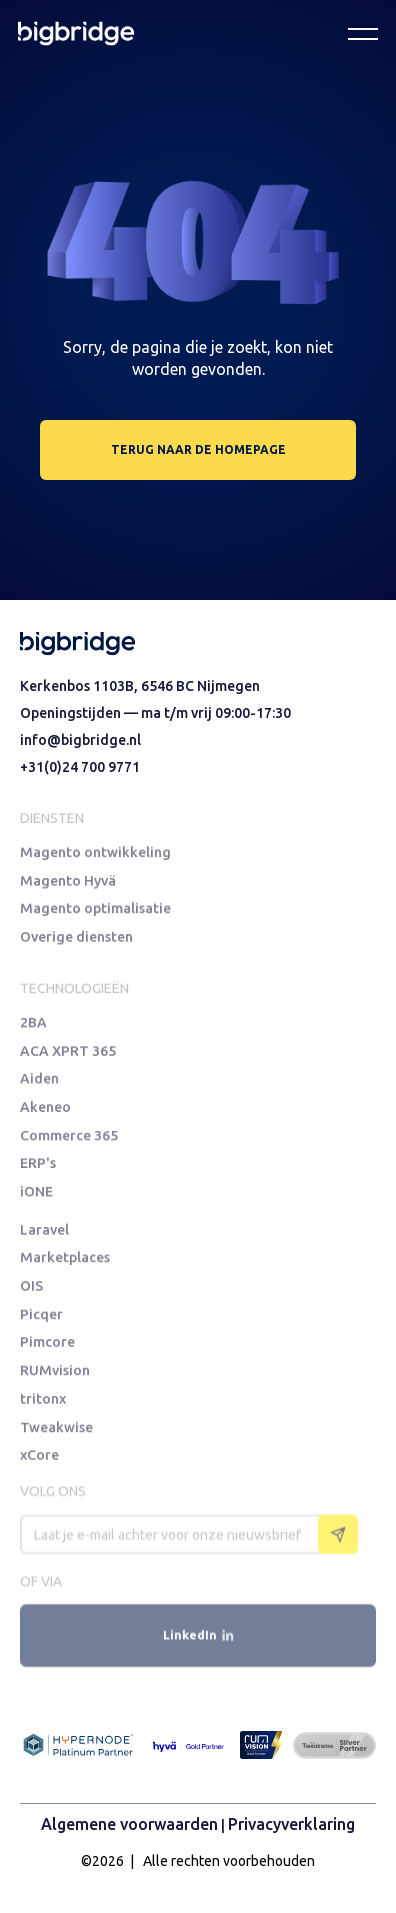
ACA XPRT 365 (68, 1053)
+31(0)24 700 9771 (80, 767)
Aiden (39, 1082)
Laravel (44, 1231)
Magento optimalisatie (95, 913)
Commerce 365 (69, 1140)
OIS (31, 1288)
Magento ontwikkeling (95, 855)
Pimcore (47, 1346)
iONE (36, 1197)
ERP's (38, 1168)
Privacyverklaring (291, 1824)
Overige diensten (76, 942)
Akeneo (45, 1111)
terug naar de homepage (198, 449)
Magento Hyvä (68, 884)
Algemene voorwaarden (129, 1824)
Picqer (41, 1317)
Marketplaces (65, 1259)
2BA (33, 1024)
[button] (363, 33)
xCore (39, 1461)
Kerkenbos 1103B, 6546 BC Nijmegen (140, 686)
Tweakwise (56, 1432)
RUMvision (55, 1375)
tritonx (43, 1403)
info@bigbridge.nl (80, 740)
